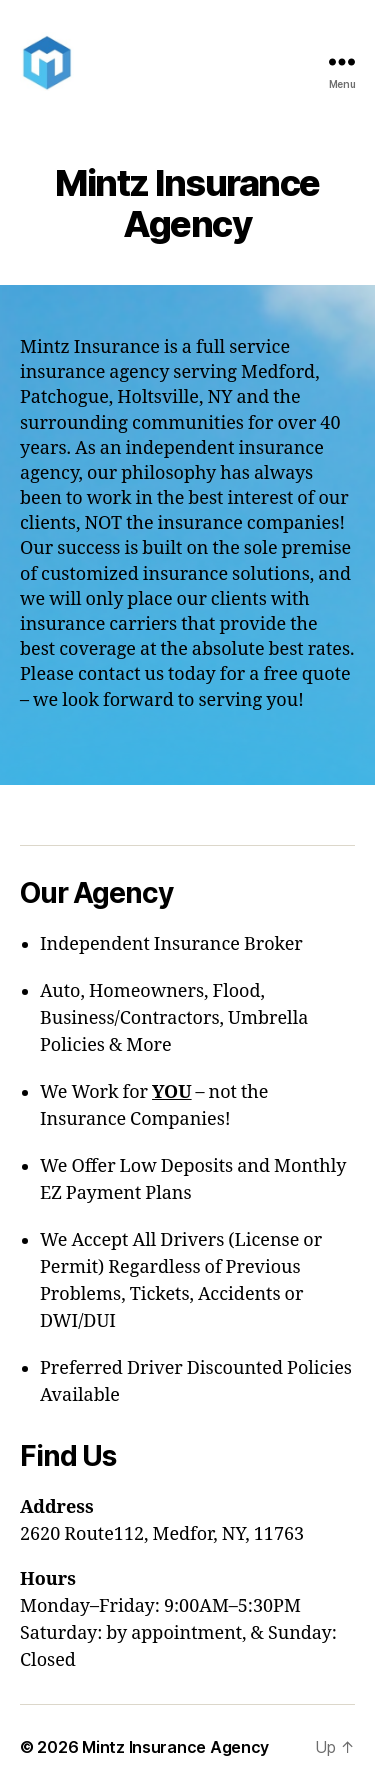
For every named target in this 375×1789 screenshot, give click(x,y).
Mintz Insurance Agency (175, 1747)
